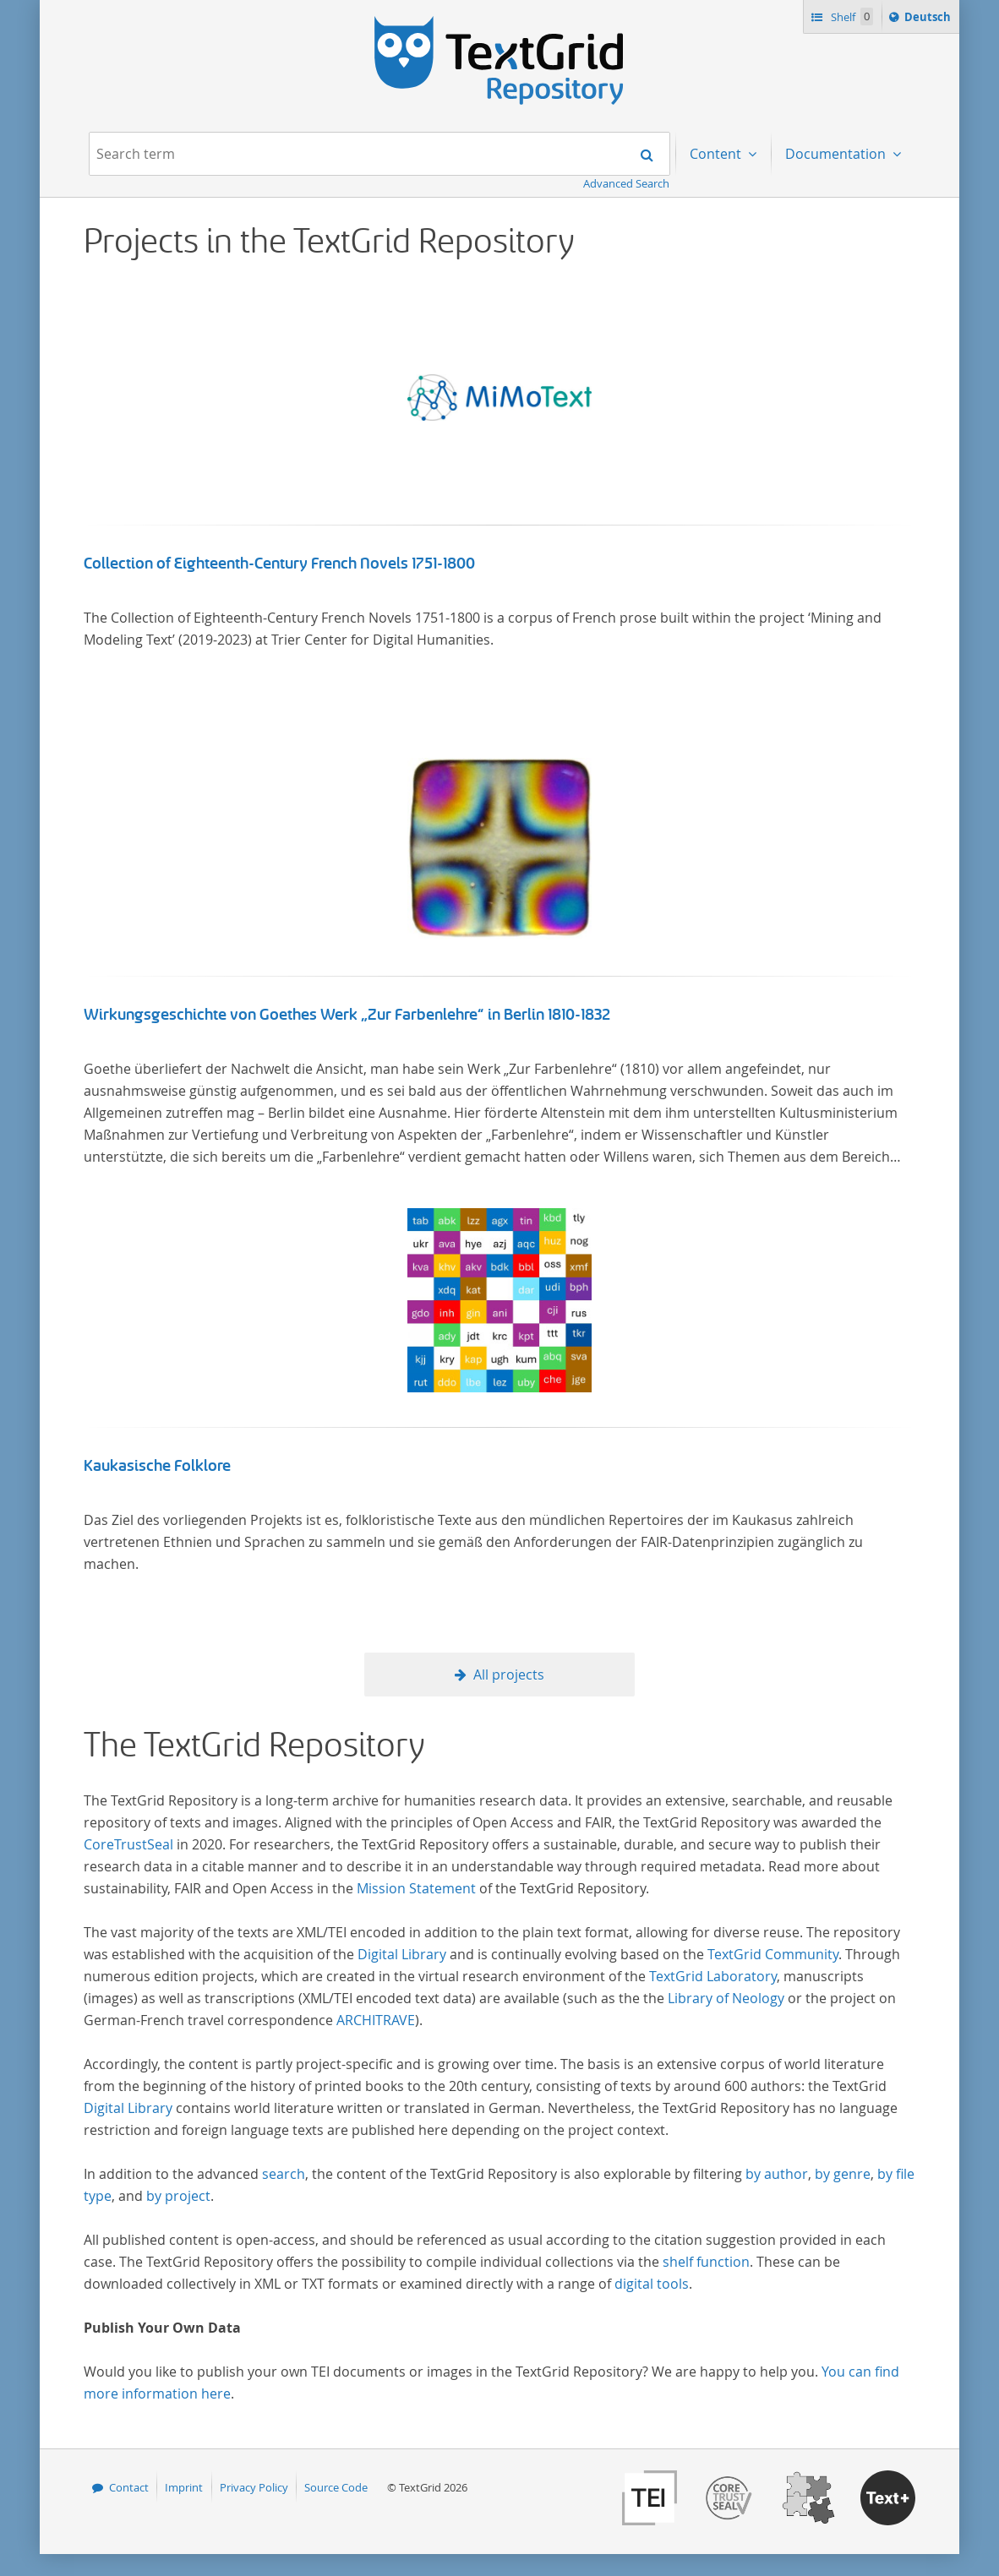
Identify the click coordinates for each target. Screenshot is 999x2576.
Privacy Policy (254, 2487)
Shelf (850, 16)
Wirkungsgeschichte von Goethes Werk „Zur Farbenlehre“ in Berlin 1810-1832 (347, 1014)
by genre (843, 2174)
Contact (129, 2487)
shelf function (706, 2261)
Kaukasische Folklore (157, 1466)
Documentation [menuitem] (837, 153)
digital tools (651, 2283)
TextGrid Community (772, 1954)
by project (178, 2196)
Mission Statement (416, 1888)
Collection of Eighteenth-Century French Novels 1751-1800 (279, 563)
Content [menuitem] (717, 153)
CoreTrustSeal (128, 1844)
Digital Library (402, 1954)
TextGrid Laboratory (713, 1976)
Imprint (184, 2487)
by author (776, 2174)
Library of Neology (726, 1998)
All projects (508, 1674)
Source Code (336, 2487)
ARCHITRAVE (375, 2020)
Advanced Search (626, 183)
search (283, 2174)
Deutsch (929, 19)
